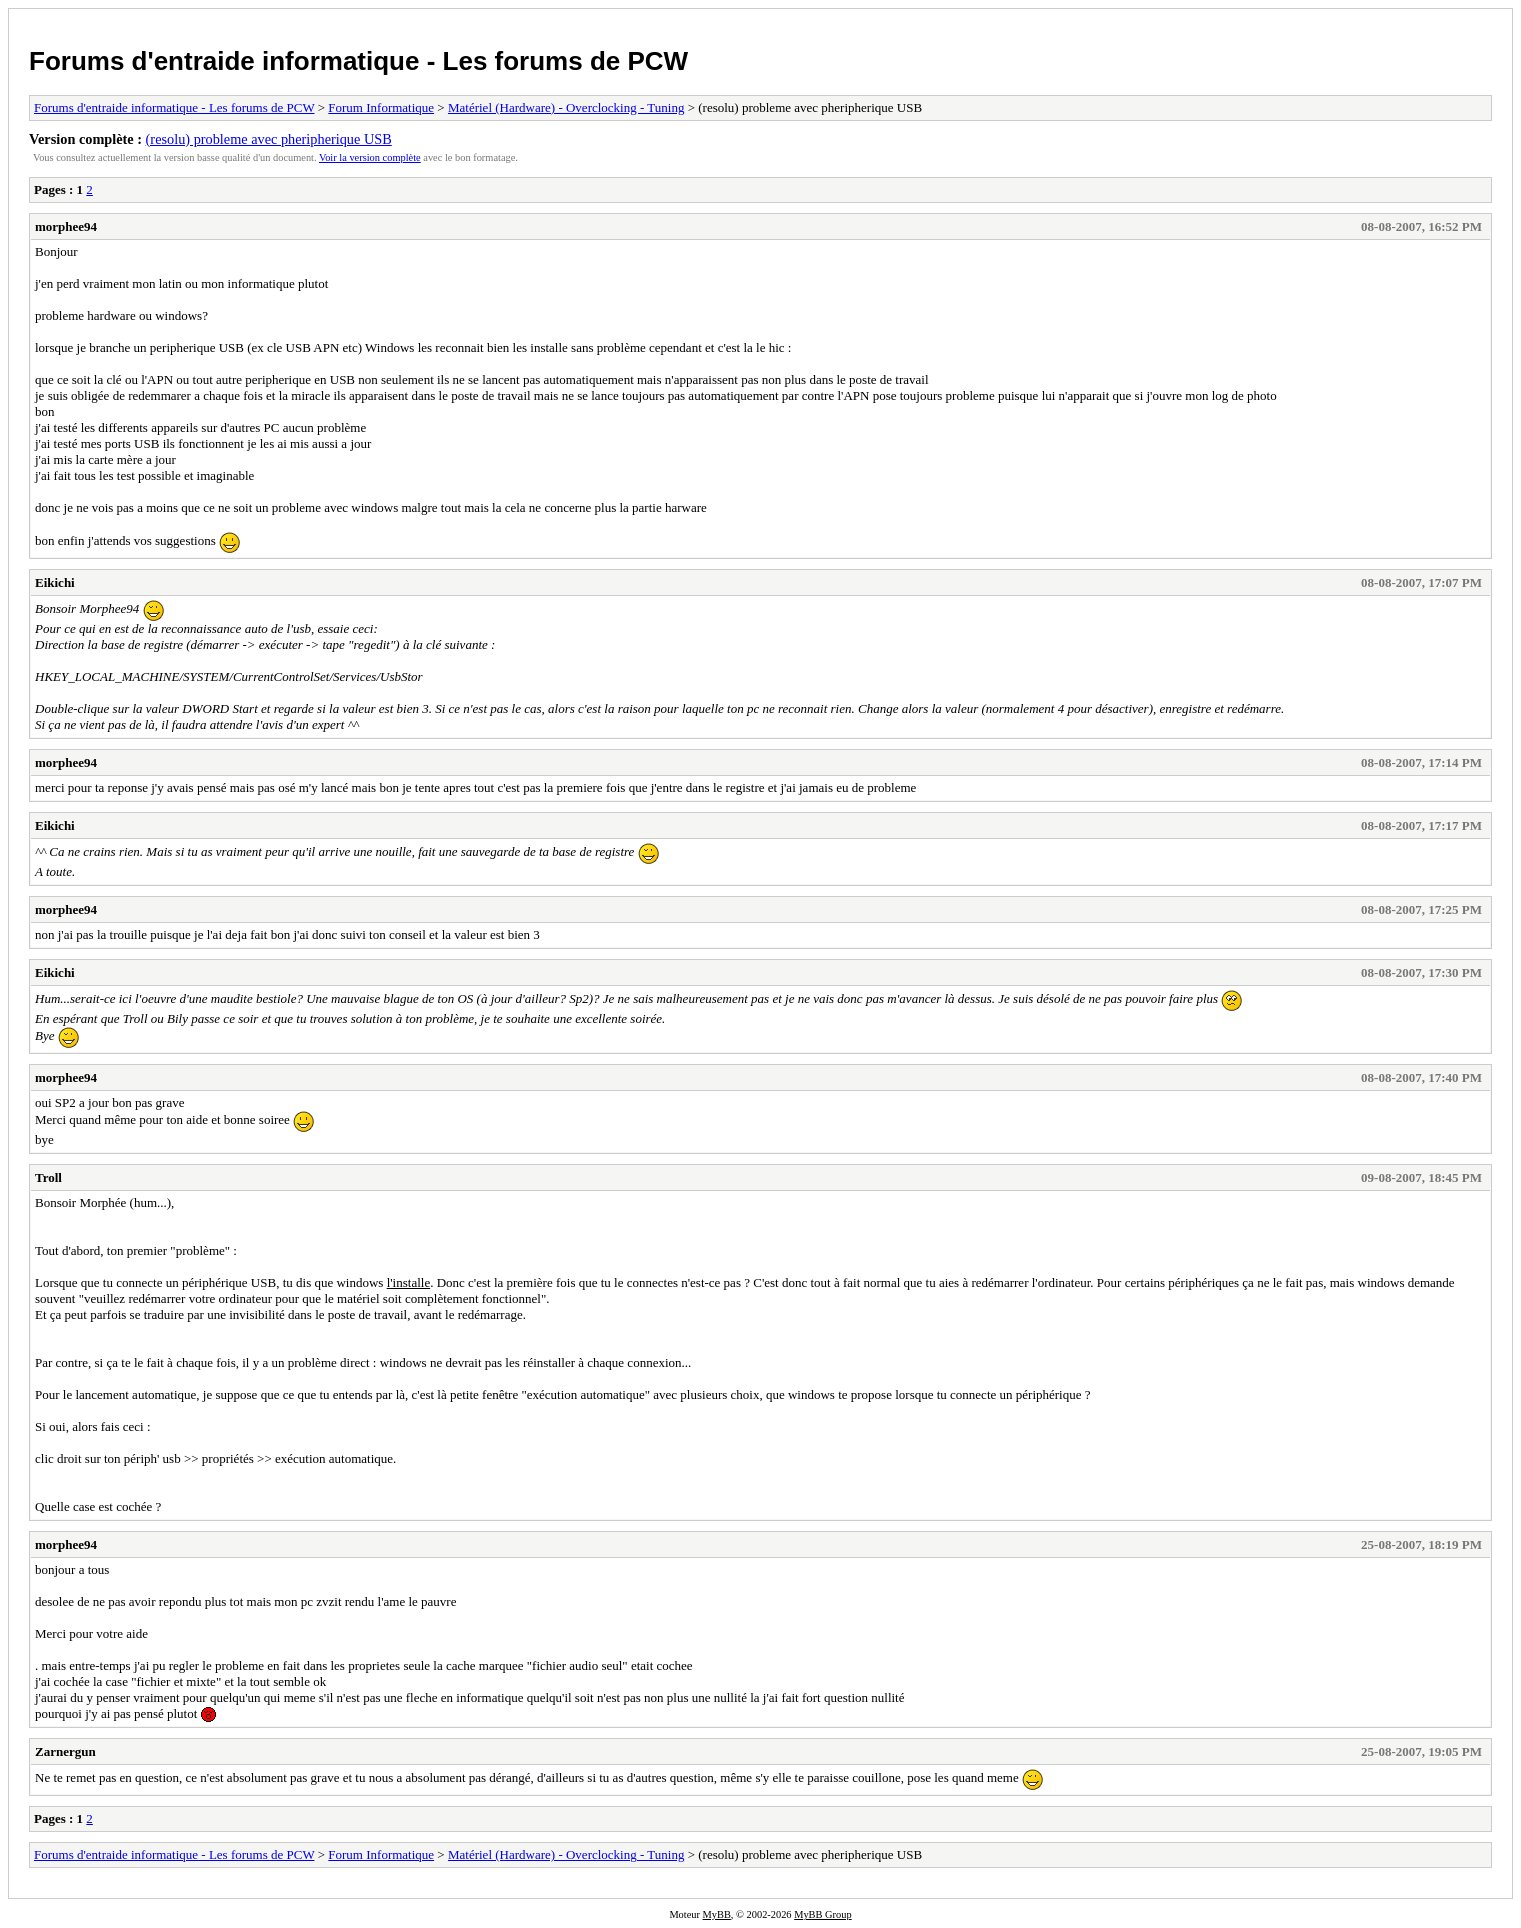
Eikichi (55, 582)
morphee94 (66, 226)
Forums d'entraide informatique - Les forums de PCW (358, 61)
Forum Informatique (381, 107)
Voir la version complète (370, 157)
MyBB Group (822, 1914)
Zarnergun (65, 1751)
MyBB (717, 1914)
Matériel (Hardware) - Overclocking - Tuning (566, 107)
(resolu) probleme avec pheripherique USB (269, 139)
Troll (48, 1177)
